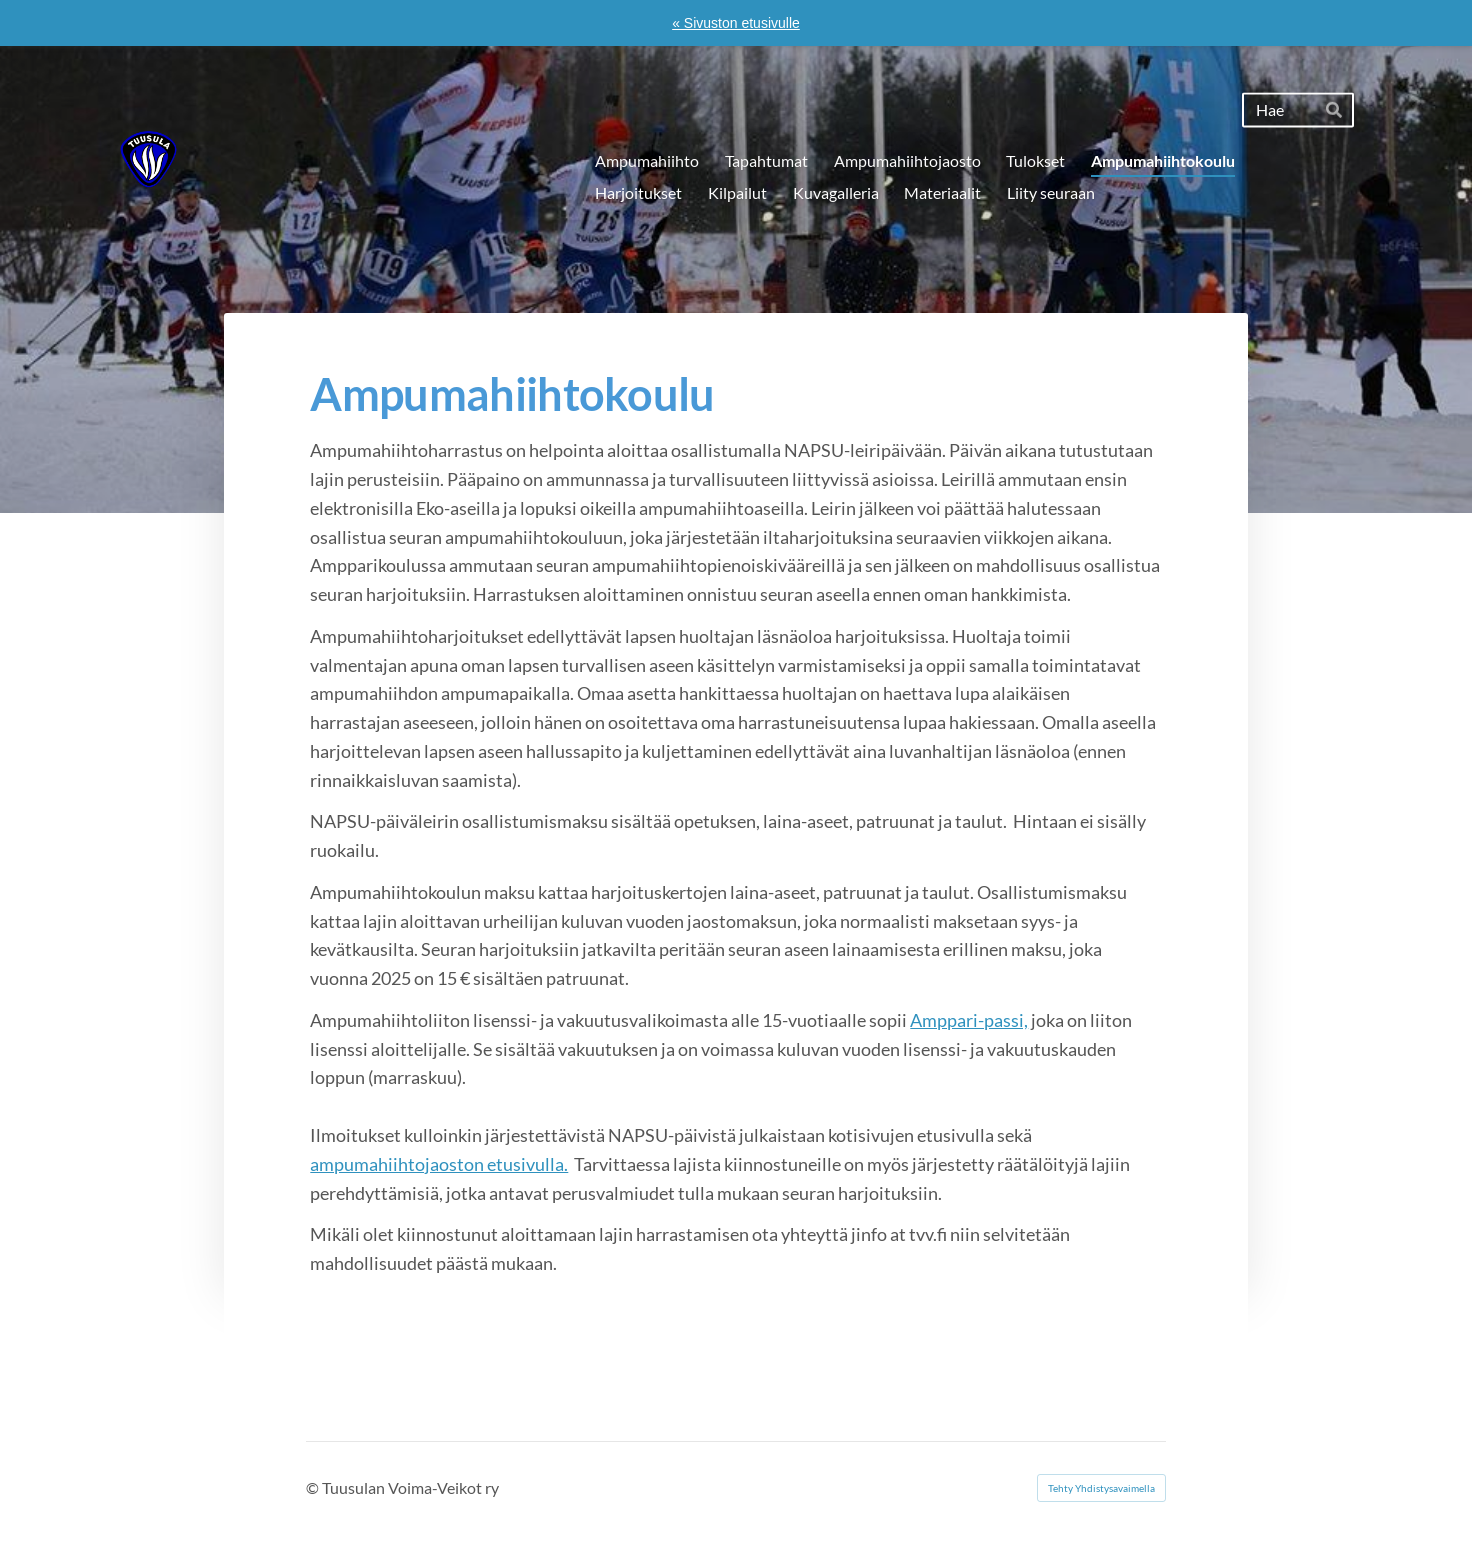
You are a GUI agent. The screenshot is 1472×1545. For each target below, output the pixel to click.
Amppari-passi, (969, 1020)
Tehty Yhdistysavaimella (1101, 1488)
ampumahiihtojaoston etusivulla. (439, 1164)
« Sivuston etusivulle (736, 23)
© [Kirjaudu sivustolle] (314, 1487)
